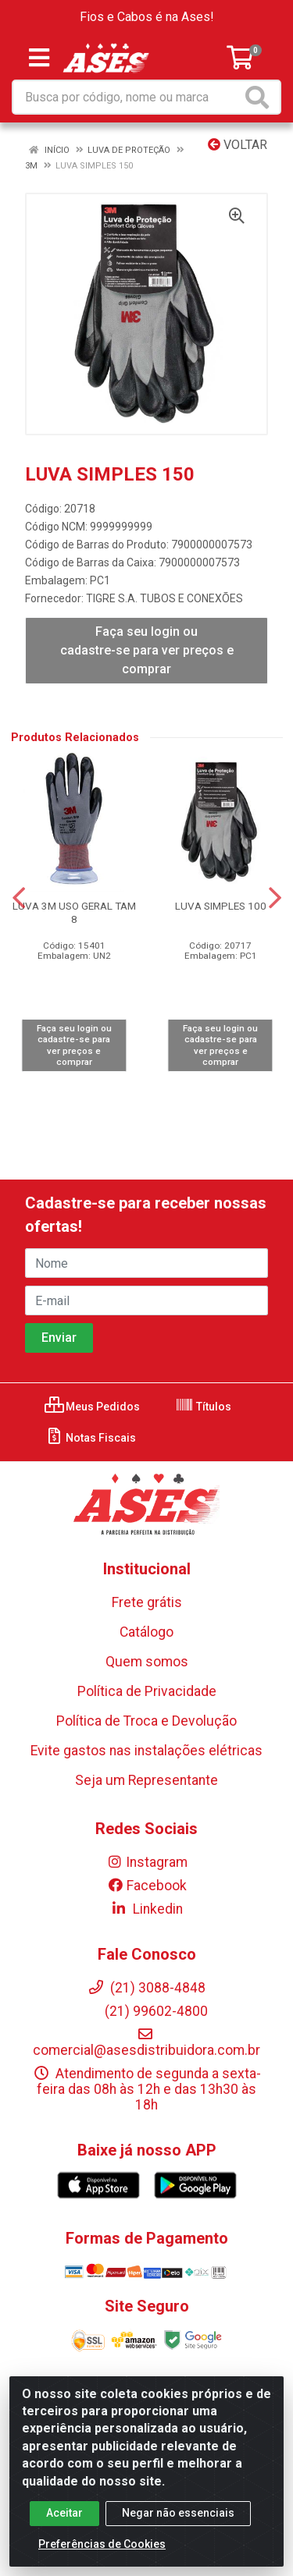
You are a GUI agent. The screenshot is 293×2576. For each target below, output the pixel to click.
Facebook (147, 1885)
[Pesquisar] (260, 97)
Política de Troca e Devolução (146, 1721)
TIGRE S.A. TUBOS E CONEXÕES (164, 598)
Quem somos (146, 1661)
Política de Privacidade (146, 1691)
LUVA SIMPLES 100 (220, 905)
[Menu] (39, 58)
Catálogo (146, 1632)
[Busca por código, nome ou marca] (127, 97)
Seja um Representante (146, 1780)
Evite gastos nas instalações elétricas (146, 1750)
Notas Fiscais (90, 1438)
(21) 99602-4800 (146, 2011)
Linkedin (146, 1909)
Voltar (237, 144)
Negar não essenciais (178, 2513)
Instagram (147, 1862)
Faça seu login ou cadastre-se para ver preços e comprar (147, 650)
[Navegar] (19, 898)
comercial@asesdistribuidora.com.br (146, 2042)
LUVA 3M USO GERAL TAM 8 (74, 912)
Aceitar (64, 2513)
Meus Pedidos (92, 1406)
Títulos (203, 1406)
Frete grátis (147, 1602)
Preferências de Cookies (102, 2544)
